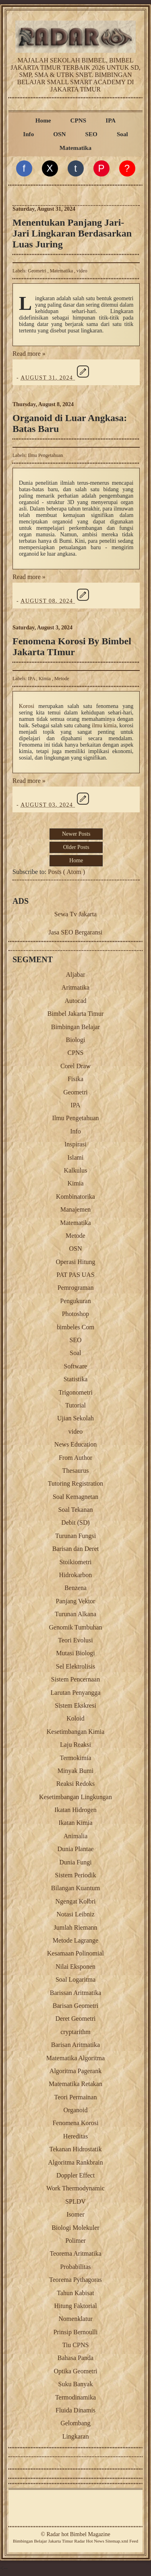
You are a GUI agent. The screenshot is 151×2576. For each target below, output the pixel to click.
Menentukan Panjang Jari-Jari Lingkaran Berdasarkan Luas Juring (72, 233)
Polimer (75, 2240)
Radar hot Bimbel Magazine (78, 2534)
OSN (59, 134)
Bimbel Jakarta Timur (76, 1013)
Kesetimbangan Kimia (76, 1731)
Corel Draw (75, 1066)
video (82, 271)
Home (43, 120)
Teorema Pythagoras (75, 2279)
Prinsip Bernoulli (76, 2332)
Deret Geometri (76, 2018)
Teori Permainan (75, 2097)
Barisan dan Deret (75, 1548)
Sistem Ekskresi (75, 1705)
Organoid (75, 2110)
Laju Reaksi (75, 1744)
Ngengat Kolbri (76, 1901)
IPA (110, 120)
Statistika (76, 1379)
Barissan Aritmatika (75, 1992)
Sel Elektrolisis (75, 1666)
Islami (76, 1157)
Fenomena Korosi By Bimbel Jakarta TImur (71, 646)
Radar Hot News (89, 2541)
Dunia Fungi (75, 1862)
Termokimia (75, 1757)
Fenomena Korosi (75, 2122)
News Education (75, 1444)
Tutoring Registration (75, 1483)
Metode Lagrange (75, 1940)
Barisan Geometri (75, 2005)
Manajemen (75, 1209)
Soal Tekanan (75, 1509)
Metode (61, 678)
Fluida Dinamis (75, 2410)
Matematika (75, 147)
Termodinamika (75, 2397)
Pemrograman (76, 1287)
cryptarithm (75, 2031)
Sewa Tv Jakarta (75, 914)
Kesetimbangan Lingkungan (75, 1796)
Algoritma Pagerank (75, 2070)
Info (28, 134)
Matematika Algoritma (75, 2058)
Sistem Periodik (75, 1875)
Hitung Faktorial (75, 2305)
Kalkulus (75, 1170)
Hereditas (75, 2136)
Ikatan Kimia (76, 1822)
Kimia (45, 678)
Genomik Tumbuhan (75, 1627)
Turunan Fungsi (75, 1535)
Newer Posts (76, 834)
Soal (122, 134)
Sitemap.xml (116, 2541)
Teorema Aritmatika (75, 2253)
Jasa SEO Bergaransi (76, 932)
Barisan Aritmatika (75, 2044)
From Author (75, 1457)
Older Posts (76, 847)
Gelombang (75, 2423)
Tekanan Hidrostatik (76, 2149)
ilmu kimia (104, 725)
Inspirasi (75, 1144)
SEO (91, 134)
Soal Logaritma (75, 1979)
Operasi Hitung (75, 1261)
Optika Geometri (75, 2371)
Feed (133, 2541)
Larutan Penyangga (76, 1692)
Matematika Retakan (75, 2083)
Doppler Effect (75, 2175)
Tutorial (75, 1405)
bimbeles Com (75, 1327)
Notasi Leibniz (75, 1914)
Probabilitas (75, 2266)
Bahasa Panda (75, 2357)
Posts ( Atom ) (66, 871)
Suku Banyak (75, 2384)
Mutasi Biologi (75, 1653)
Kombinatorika (75, 1196)
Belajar (40, 2541)
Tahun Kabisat (75, 2293)
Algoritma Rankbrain (75, 2162)
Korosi (26, 706)
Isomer (75, 2214)
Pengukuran (75, 1300)
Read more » (29, 353)
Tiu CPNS (75, 2344)
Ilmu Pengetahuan (45, 455)
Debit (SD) (75, 1522)
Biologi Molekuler (75, 2227)
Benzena (75, 1587)
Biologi (75, 1039)
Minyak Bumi (75, 1770)
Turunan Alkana (75, 1614)
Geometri (37, 271)
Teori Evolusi (75, 1640)
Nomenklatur (75, 2318)
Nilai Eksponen (75, 1966)
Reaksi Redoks (75, 1783)
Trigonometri (75, 1392)
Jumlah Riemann (75, 1927)
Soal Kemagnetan (75, 1496)
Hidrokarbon (75, 1574)
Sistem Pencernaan (75, 1679)
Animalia (76, 1836)
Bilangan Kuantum (75, 1888)
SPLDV (75, 2201)
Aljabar (75, 974)
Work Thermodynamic (75, 2188)
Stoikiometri (76, 1562)
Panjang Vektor (75, 1601)
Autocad (75, 1000)
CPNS (78, 120)
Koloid (75, 1718)
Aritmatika (75, 987)
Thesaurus (75, 1470)
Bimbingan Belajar (75, 1026)
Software (75, 1366)
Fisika (75, 1078)
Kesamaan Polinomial (75, 1953)
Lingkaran (75, 2436)
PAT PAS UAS (75, 1274)
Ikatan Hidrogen (75, 1809)
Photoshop (75, 1313)
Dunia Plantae (75, 1848)
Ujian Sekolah (75, 1418)
